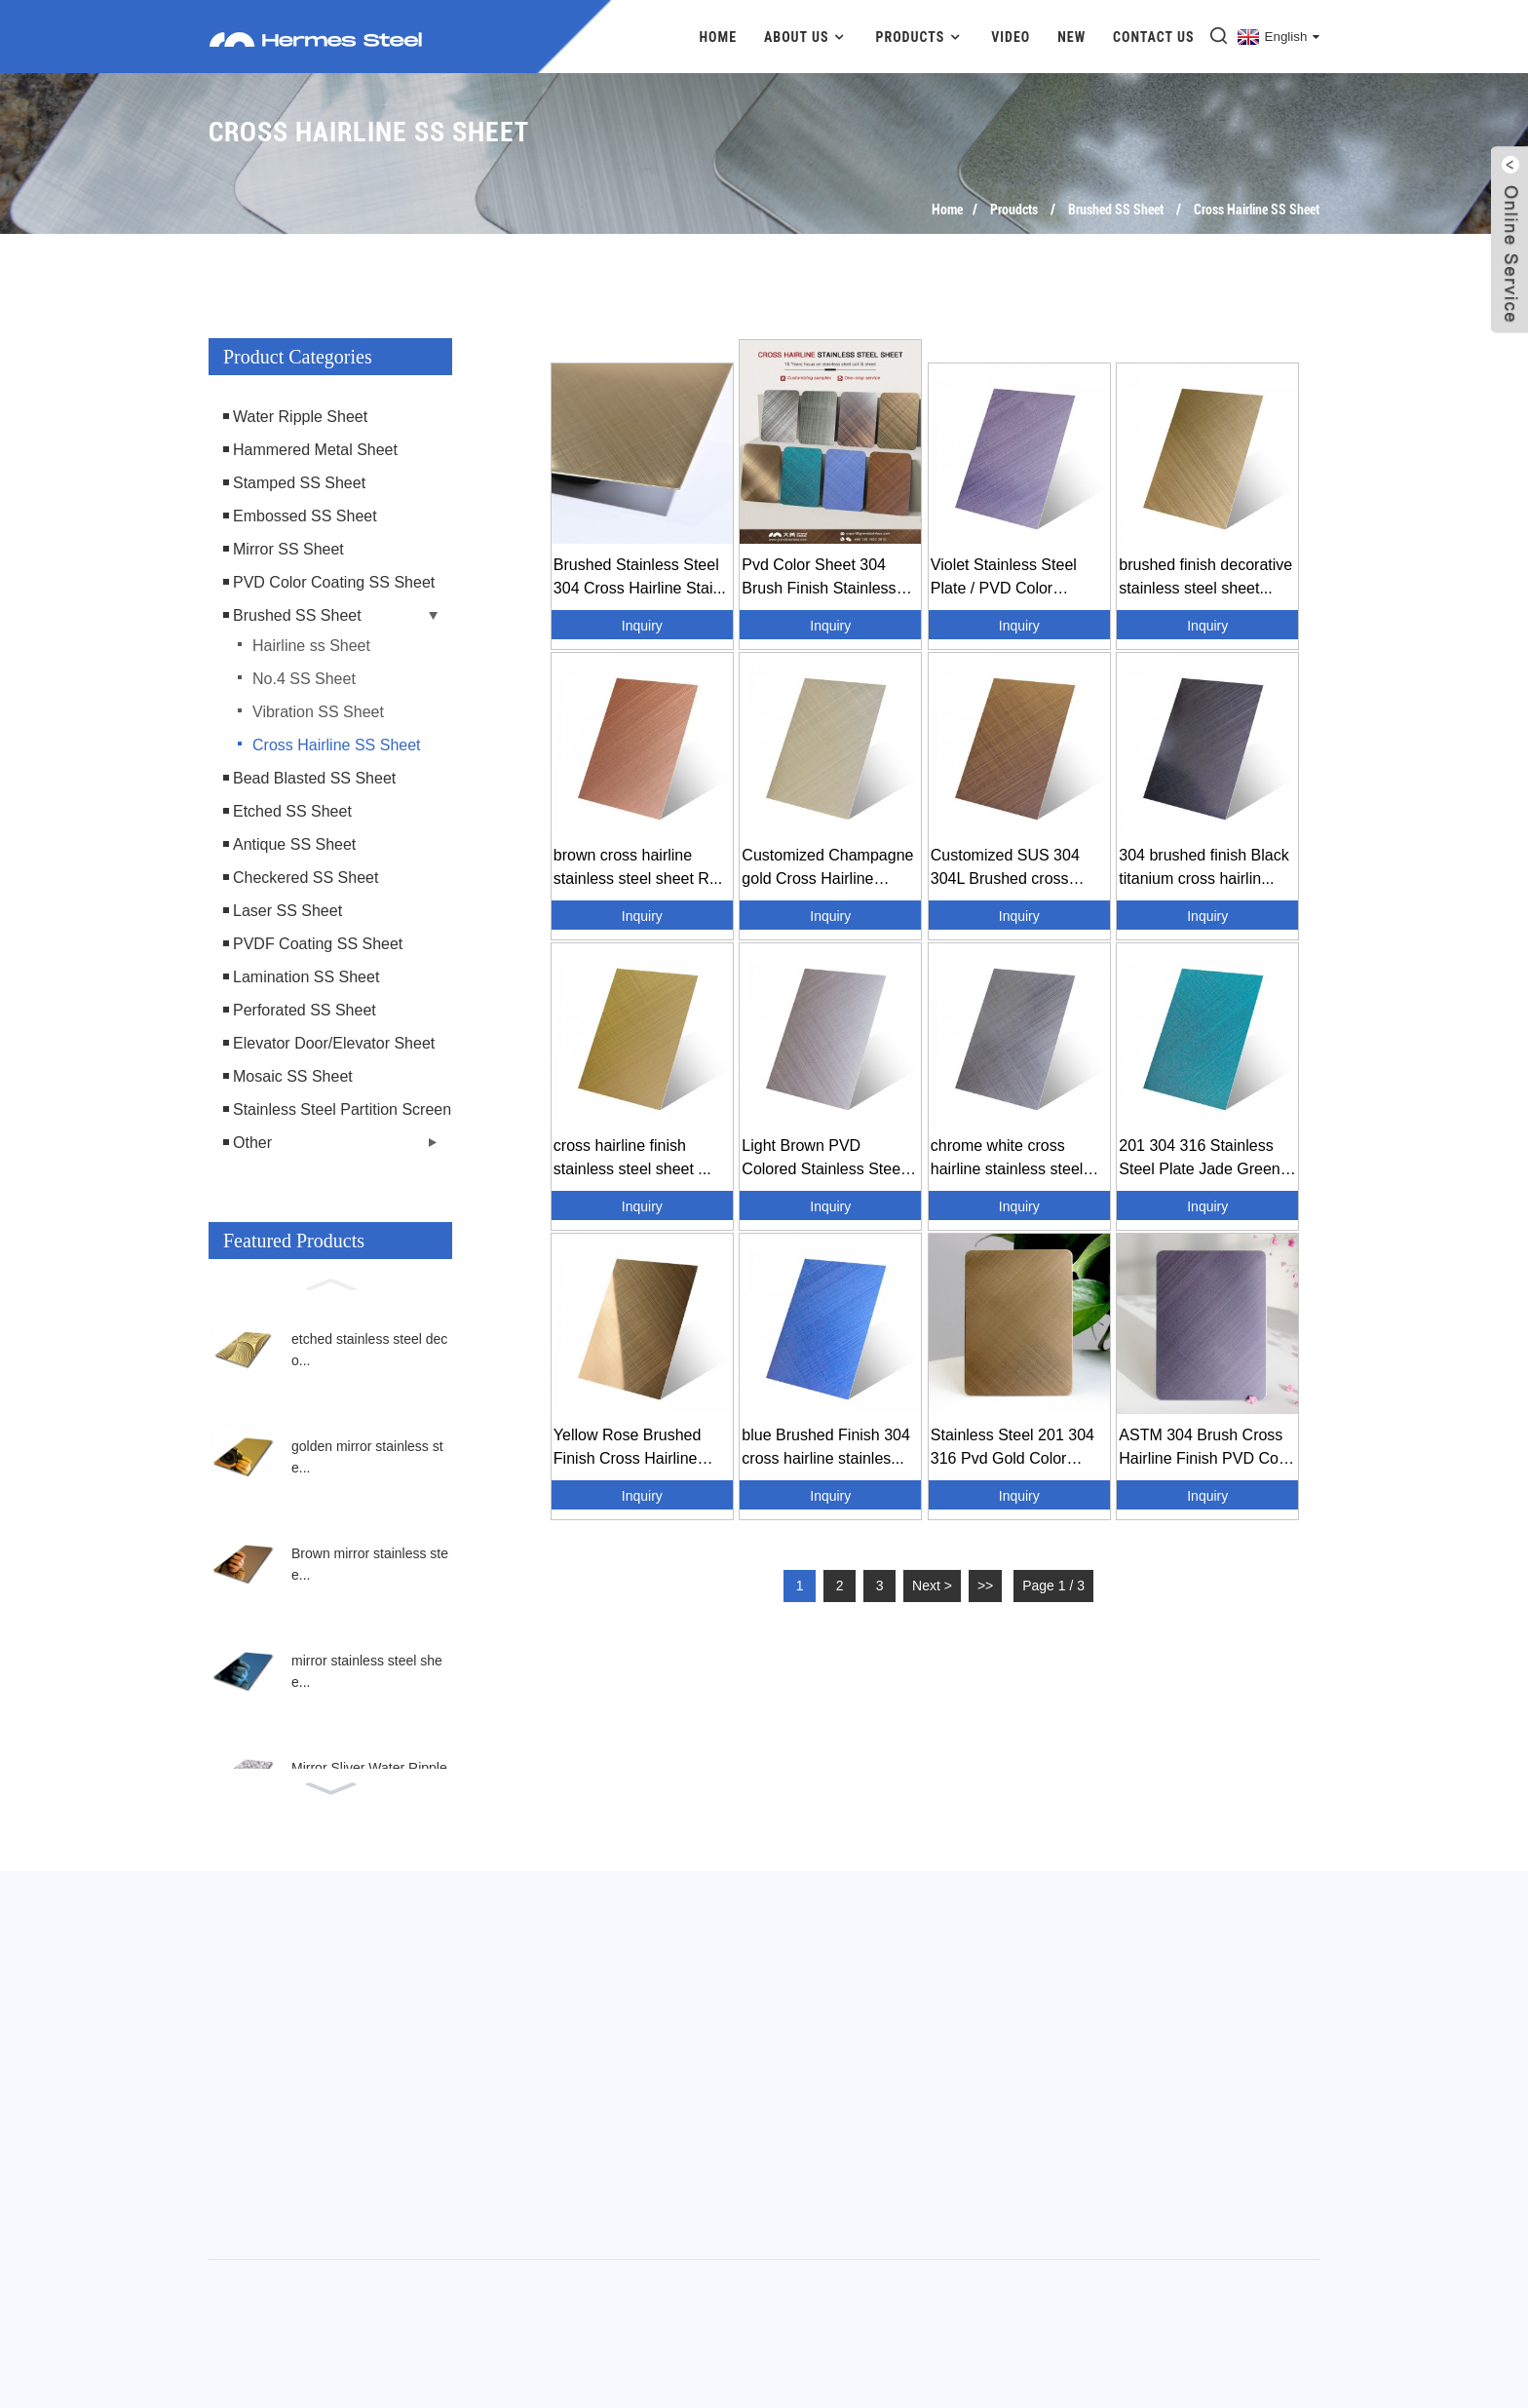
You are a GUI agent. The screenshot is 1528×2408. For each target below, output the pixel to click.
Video (1010, 37)
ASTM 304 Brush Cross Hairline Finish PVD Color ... (1207, 1449)
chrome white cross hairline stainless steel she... (1007, 1159)
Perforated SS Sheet (304, 1010)
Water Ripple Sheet (300, 416)
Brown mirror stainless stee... (369, 1564)
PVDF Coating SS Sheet (317, 944)
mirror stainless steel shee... (366, 1671)
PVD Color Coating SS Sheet (334, 582)
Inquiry (642, 625)
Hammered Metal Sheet (315, 449)
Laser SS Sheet (287, 910)
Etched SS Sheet (292, 811)
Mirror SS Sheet (288, 549)
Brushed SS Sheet (1116, 209)
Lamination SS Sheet (306, 977)
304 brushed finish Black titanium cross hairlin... (1203, 867)
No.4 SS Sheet (304, 678)
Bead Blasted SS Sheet (314, 778)
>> (985, 1585)
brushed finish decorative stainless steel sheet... (1205, 576)
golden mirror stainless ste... (367, 1456)
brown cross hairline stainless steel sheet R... (638, 867)
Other (252, 1142)
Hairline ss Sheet (311, 645)
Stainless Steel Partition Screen (342, 1109)
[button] (330, 1282)
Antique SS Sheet (294, 844)
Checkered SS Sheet (305, 877)
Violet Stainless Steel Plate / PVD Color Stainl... (1004, 578)
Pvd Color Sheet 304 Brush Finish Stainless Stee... (819, 578)
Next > (932, 1585)
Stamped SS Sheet (299, 483)
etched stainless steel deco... (369, 1349)
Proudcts (1014, 209)
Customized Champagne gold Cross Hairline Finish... (827, 869)
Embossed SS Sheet (305, 516)
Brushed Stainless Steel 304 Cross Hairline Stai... (640, 576)
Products (919, 36)
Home (719, 37)
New (1071, 37)
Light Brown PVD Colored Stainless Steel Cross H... (822, 1159)
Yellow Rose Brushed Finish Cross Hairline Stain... (628, 1449)
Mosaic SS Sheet (293, 1076)
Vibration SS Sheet (318, 712)
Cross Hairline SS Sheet (1256, 209)
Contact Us (1154, 37)
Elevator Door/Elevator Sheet (334, 1043)
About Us (806, 36)
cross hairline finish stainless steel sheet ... (632, 1157)
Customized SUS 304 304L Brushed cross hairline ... (1005, 869)
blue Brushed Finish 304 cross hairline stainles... (826, 1447)
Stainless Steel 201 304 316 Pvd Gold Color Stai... (1012, 1449)
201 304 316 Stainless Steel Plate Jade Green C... (1199, 1159)
